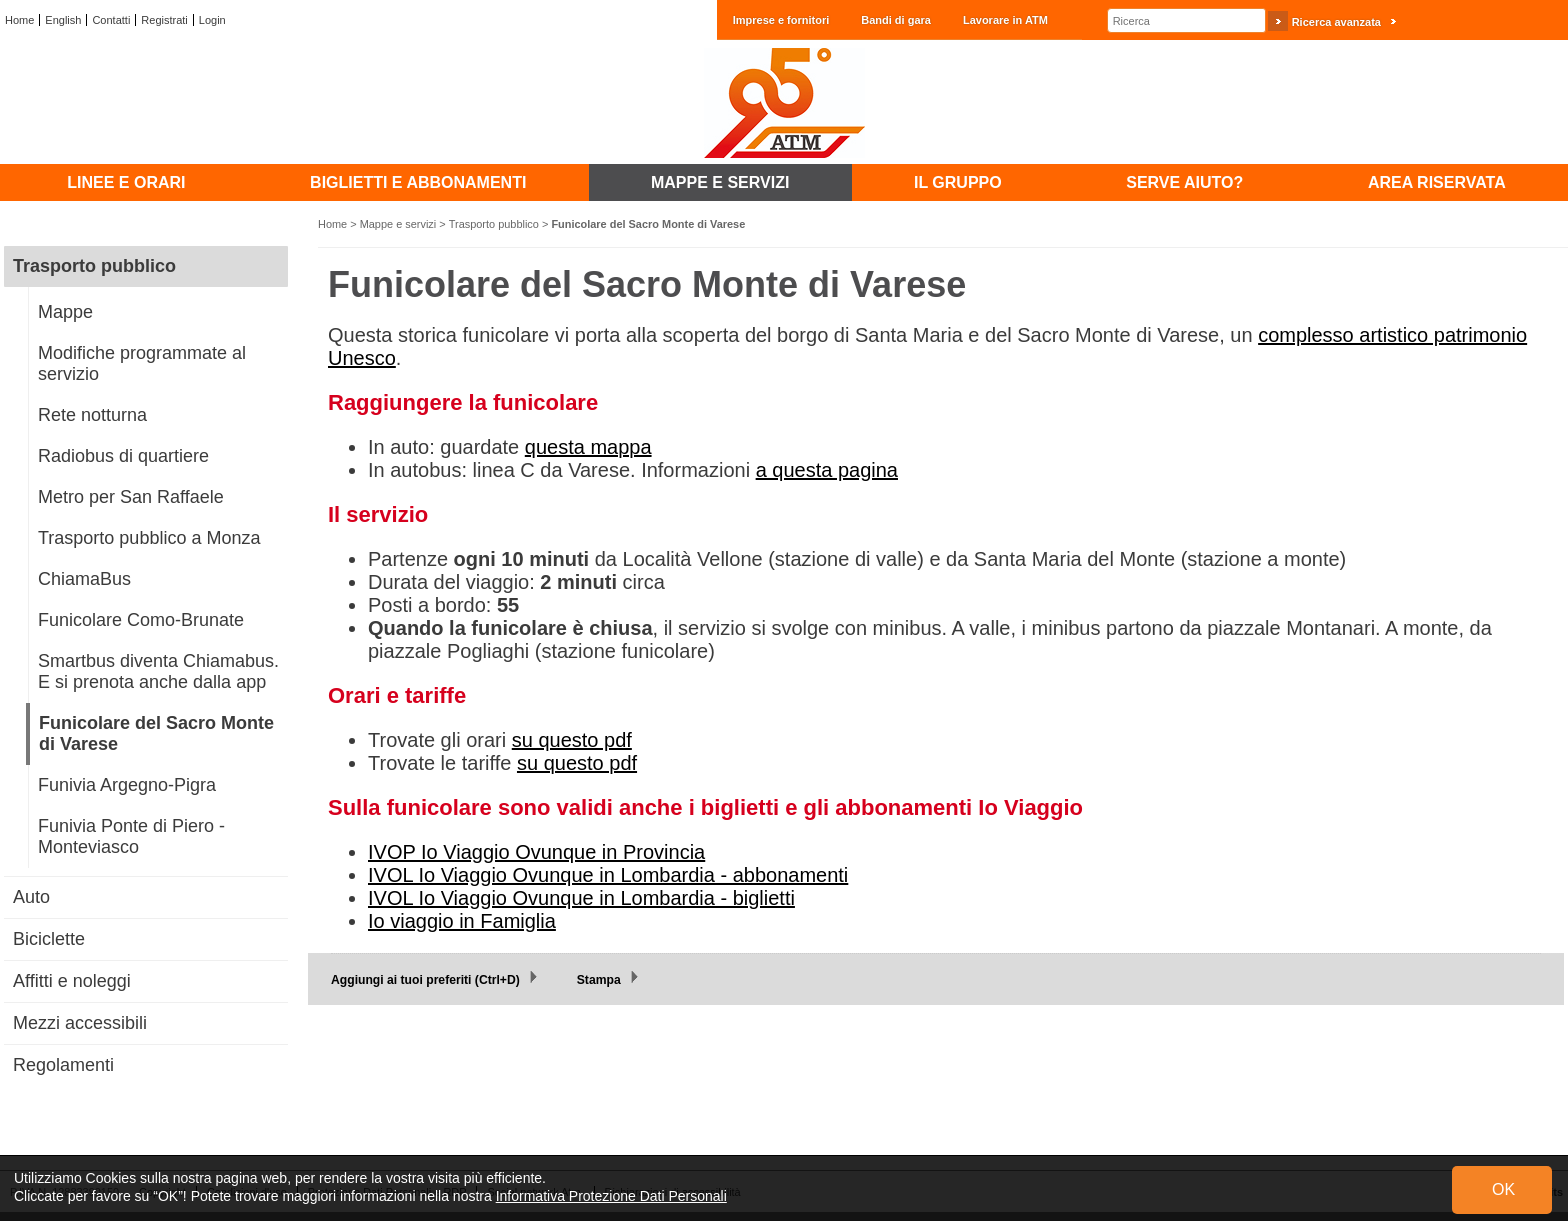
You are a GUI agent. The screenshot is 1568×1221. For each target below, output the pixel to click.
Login (212, 20)
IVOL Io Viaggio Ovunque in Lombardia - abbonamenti (608, 875)
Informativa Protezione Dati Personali (611, 1196)
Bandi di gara (896, 20)
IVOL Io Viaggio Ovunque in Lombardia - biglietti (581, 898)
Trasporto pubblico (494, 224)
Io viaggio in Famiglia (462, 921)
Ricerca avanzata (1336, 22)
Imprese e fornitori (781, 20)
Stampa (599, 980)
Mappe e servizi (398, 224)
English (63, 20)
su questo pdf (572, 740)
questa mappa (588, 447)
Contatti (111, 20)
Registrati (164, 20)
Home (19, 20)
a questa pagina (827, 470)
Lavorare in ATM (1005, 20)
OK (1503, 1189)
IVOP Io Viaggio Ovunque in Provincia (536, 852)
